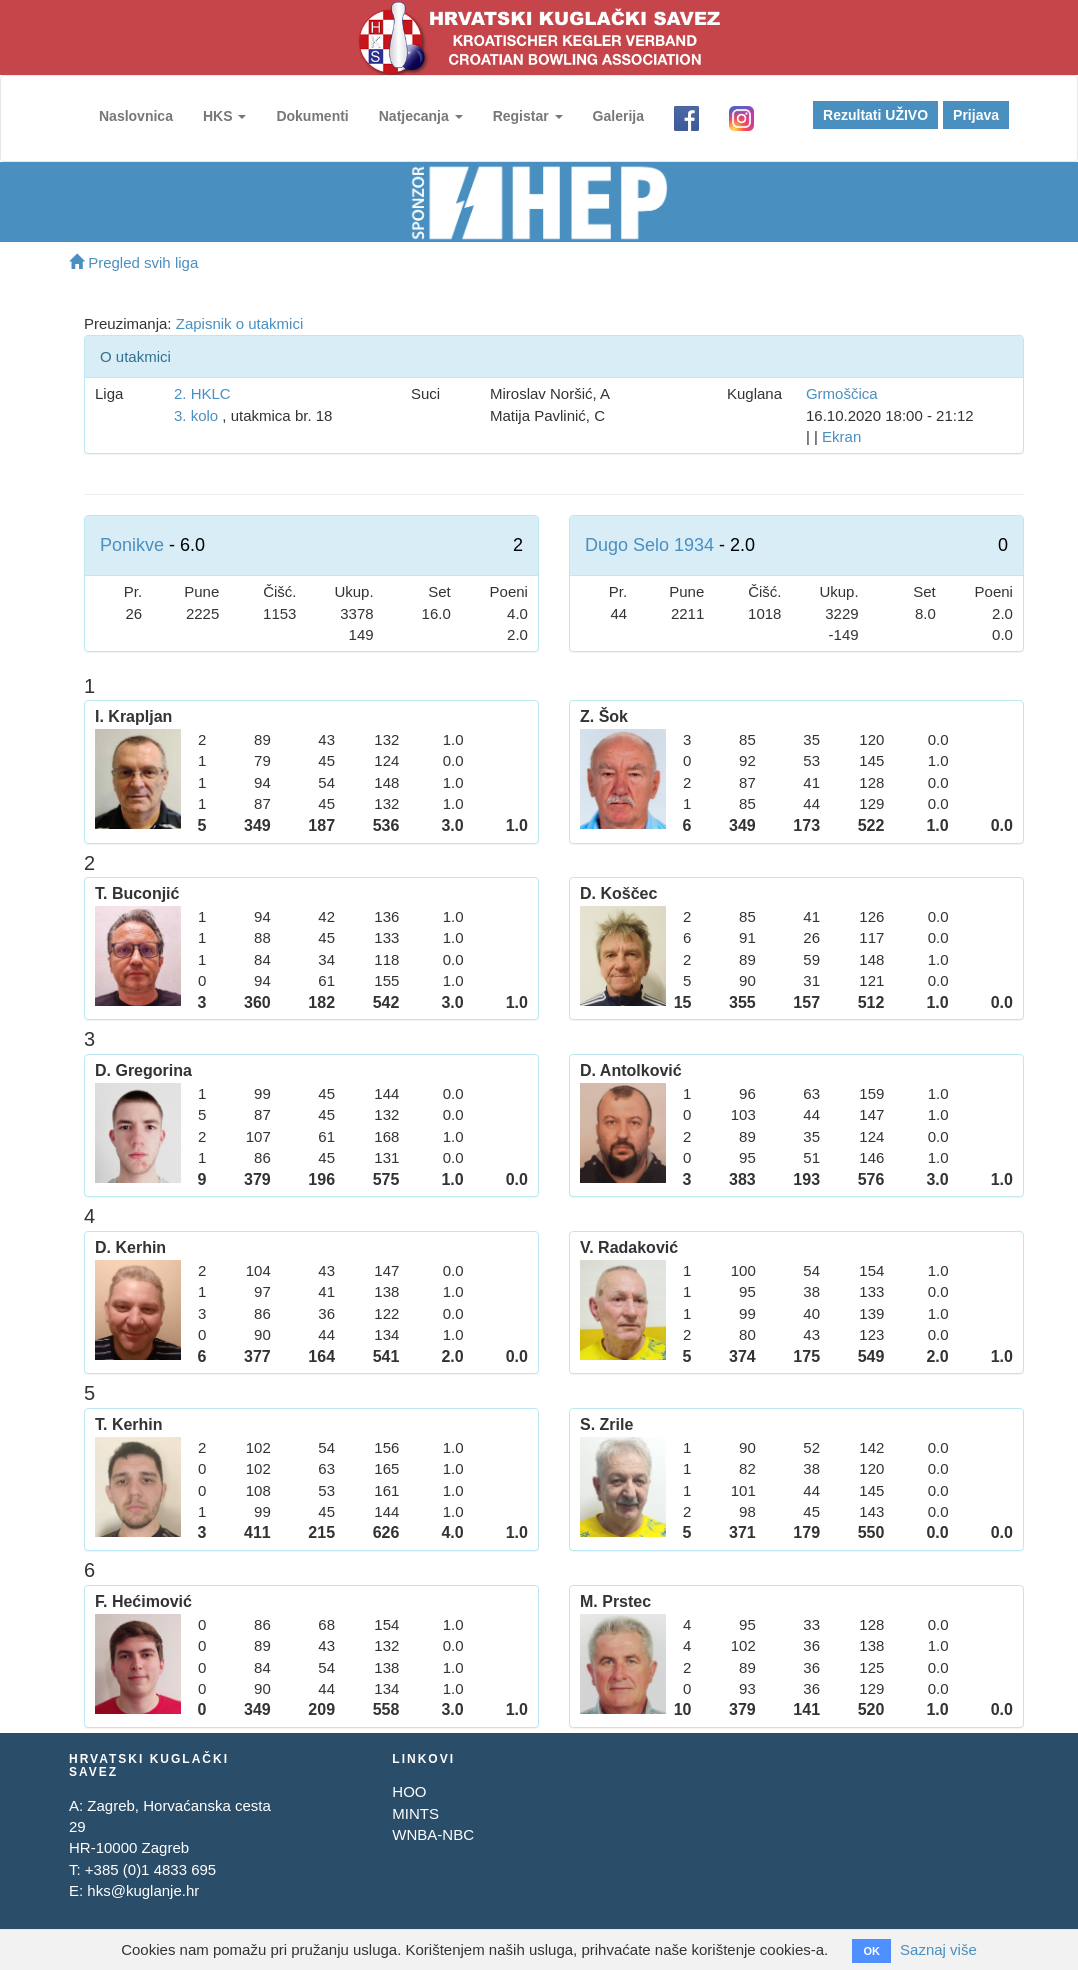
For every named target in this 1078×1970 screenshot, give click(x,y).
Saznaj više (938, 1949)
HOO (409, 1791)
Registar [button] (528, 116)
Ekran (841, 436)
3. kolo (196, 415)
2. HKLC (202, 393)
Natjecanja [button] (421, 116)
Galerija (618, 116)
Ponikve (132, 545)
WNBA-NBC (433, 1834)
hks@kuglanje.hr (143, 1890)
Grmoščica (842, 393)
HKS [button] (224, 116)
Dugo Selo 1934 (649, 545)
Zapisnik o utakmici (240, 323)
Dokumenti (312, 116)
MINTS (415, 1813)
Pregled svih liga (133, 262)
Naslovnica (136, 116)
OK (871, 1951)
